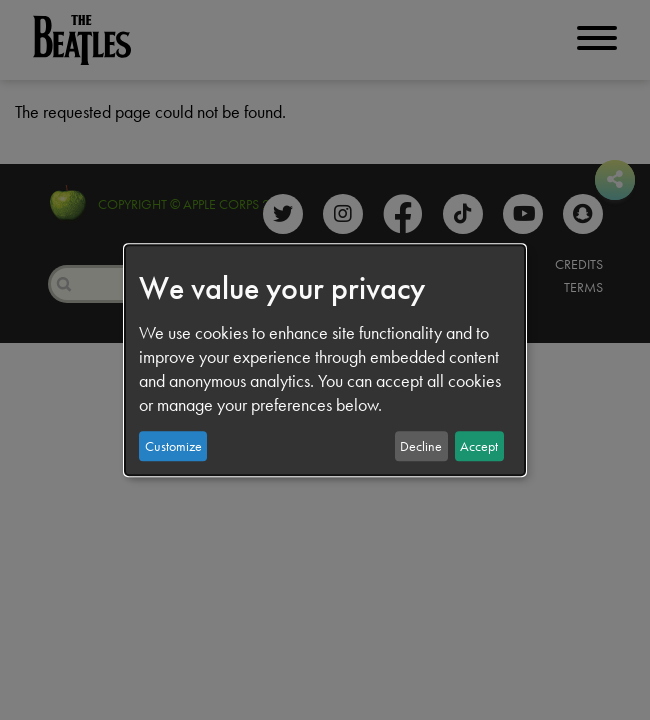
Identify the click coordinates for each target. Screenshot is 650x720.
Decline (421, 446)
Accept (479, 446)
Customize (173, 446)
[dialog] (325, 360)
